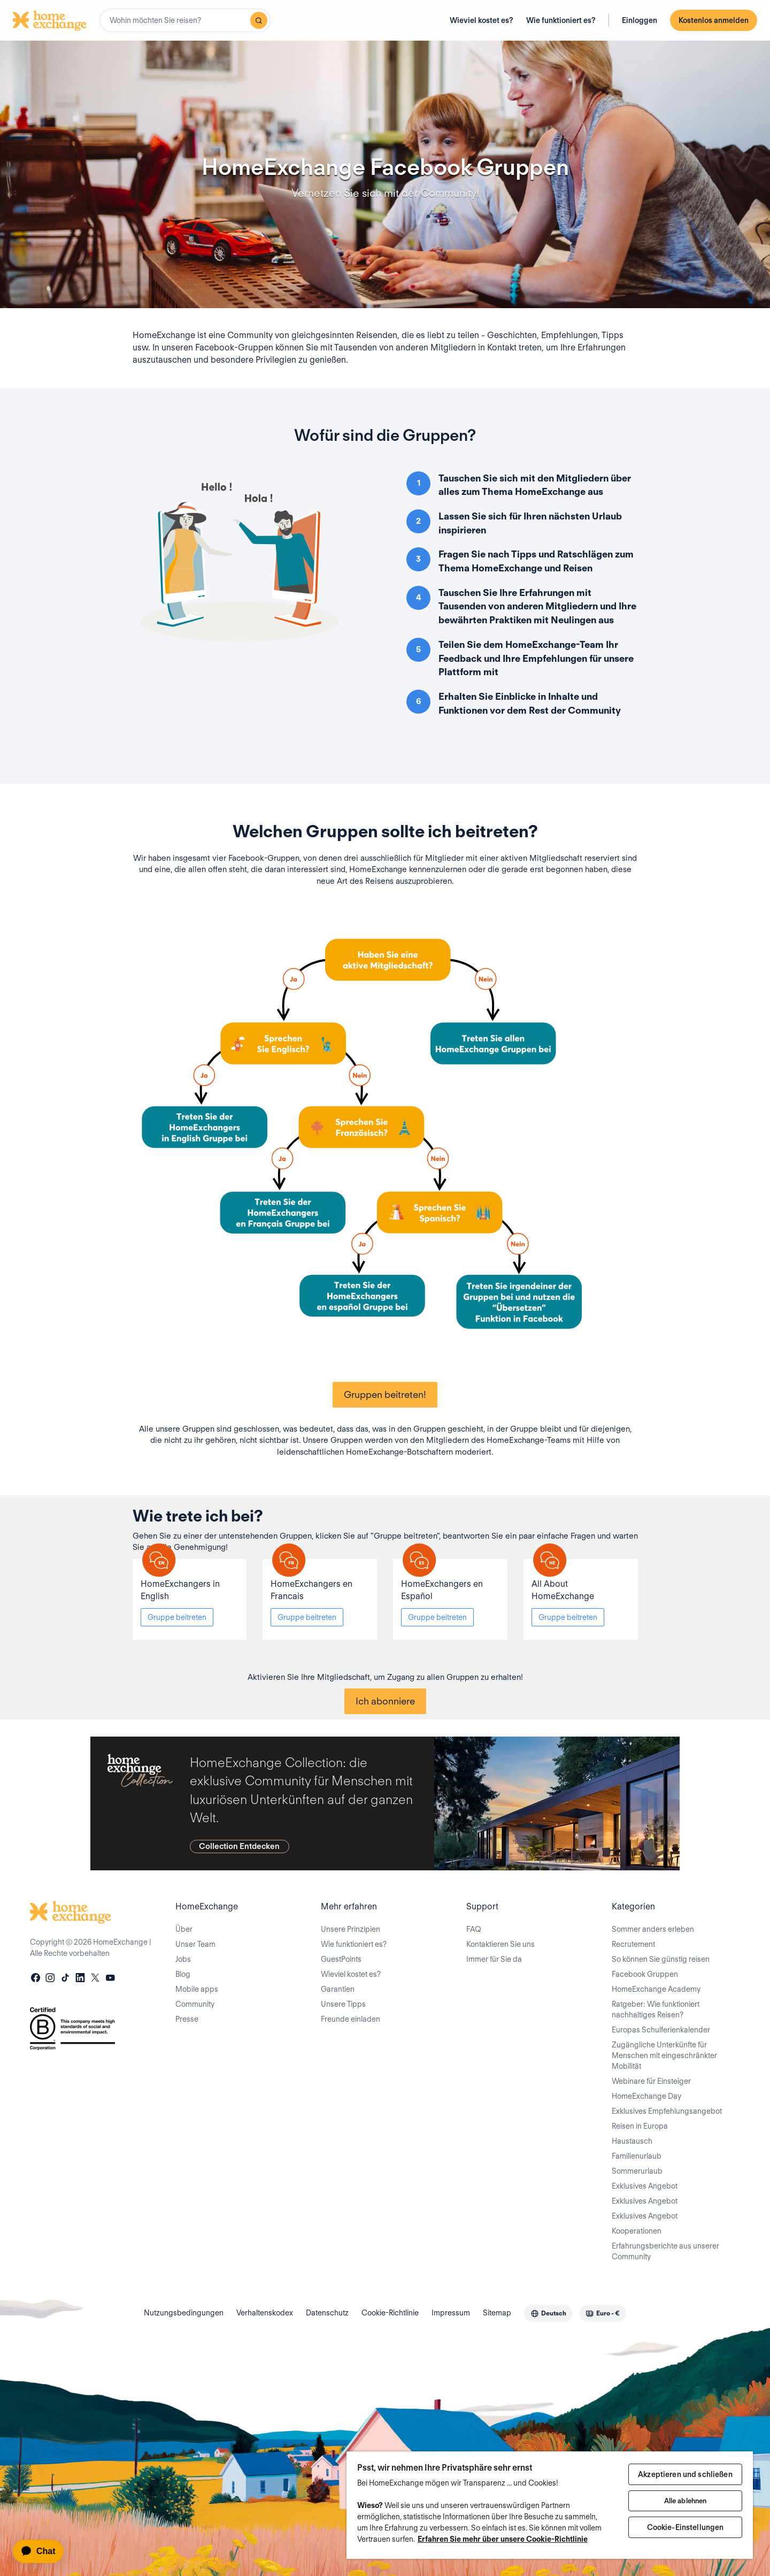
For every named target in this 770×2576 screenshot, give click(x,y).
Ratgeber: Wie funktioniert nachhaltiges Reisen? (655, 2009)
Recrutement (633, 1944)
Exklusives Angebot (644, 2186)
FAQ (473, 1929)
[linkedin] (80, 1979)
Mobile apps (196, 1989)
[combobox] (185, 20)
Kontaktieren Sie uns (500, 1944)
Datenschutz (327, 2313)
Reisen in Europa (640, 2126)
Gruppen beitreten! (385, 1394)
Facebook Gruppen (645, 1974)
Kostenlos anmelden (714, 20)
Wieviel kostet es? (481, 20)
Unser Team (195, 1944)
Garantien (338, 1989)
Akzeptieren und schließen (685, 2474)
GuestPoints (341, 1959)
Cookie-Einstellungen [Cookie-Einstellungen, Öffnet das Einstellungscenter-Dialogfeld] (685, 2527)
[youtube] (110, 1979)
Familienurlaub (636, 2156)
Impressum (451, 2313)
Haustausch (632, 2141)
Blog (182, 1974)
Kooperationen (636, 2231)
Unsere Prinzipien (350, 1929)
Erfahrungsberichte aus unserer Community (665, 2251)
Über (183, 1929)
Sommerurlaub (637, 2171)
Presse (186, 2019)
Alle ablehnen (685, 2501)
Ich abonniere (385, 1701)
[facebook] (35, 1979)
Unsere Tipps (343, 2004)
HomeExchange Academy (656, 1989)
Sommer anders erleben (653, 1929)
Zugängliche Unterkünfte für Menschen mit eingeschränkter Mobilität (664, 2055)
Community (194, 2004)
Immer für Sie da (494, 1959)
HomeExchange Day (646, 2096)
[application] (43, 2551)
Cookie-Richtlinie (390, 2313)
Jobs (183, 1959)
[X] (95, 1979)
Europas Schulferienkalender (661, 2029)
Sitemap (497, 2313)
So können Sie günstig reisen (661, 1959)
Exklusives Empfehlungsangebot (667, 2111)
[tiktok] (65, 1979)
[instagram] (50, 1979)
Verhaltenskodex (264, 2313)
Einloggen (639, 20)
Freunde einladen (350, 2019)
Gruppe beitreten (177, 1617)
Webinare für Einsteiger (651, 2081)
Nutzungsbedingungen (184, 2313)
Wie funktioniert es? (561, 20)
